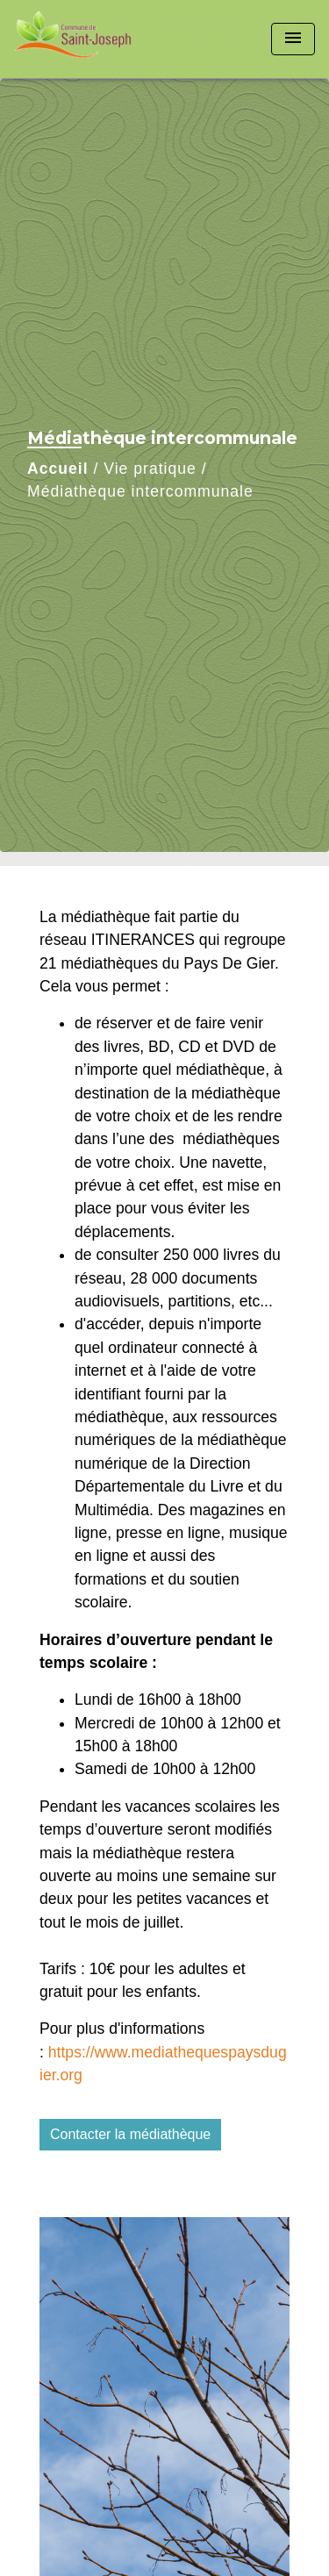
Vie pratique (150, 468)
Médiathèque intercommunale (140, 491)
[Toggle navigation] (293, 39)
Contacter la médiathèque (130, 2134)
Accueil (58, 468)
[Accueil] (80, 39)
